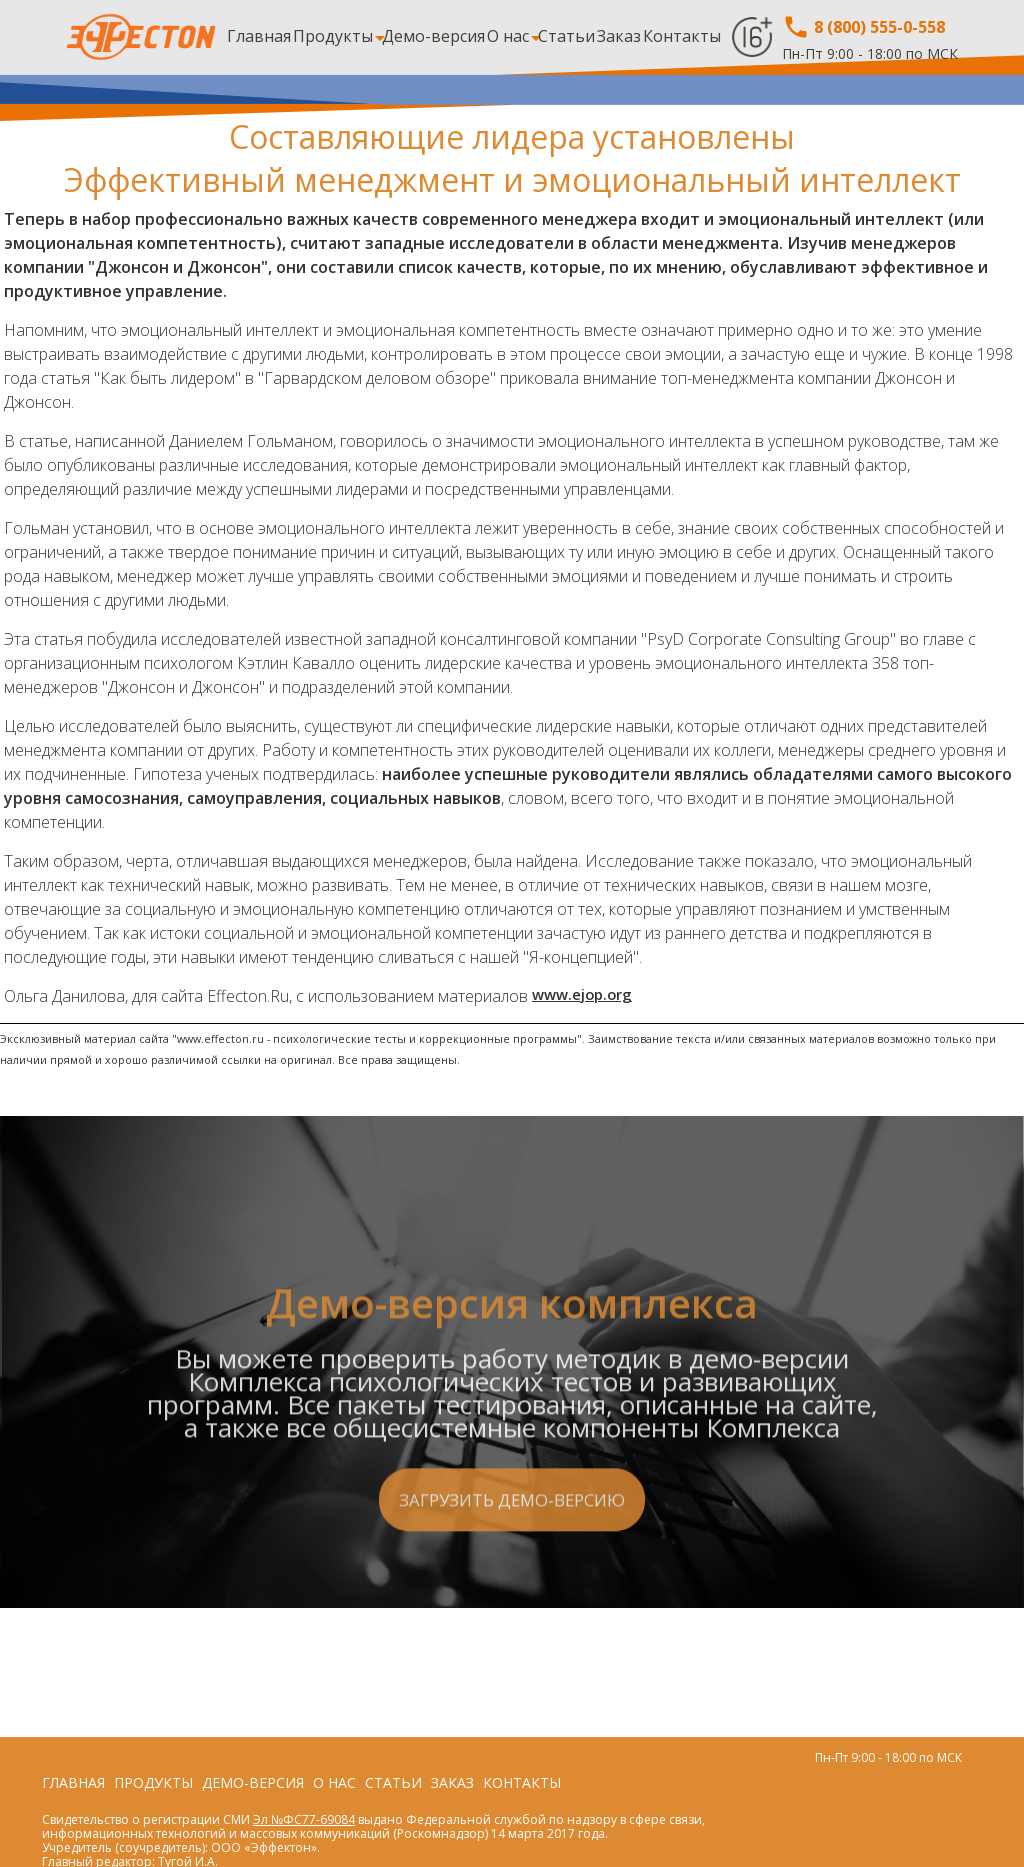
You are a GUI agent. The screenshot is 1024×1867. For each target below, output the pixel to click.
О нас (508, 36)
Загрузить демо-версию (512, 1620)
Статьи (566, 36)
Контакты (682, 36)
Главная (259, 36)
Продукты (333, 36)
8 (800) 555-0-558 (863, 27)
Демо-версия (433, 36)
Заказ (619, 36)
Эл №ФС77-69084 (304, 1819)
